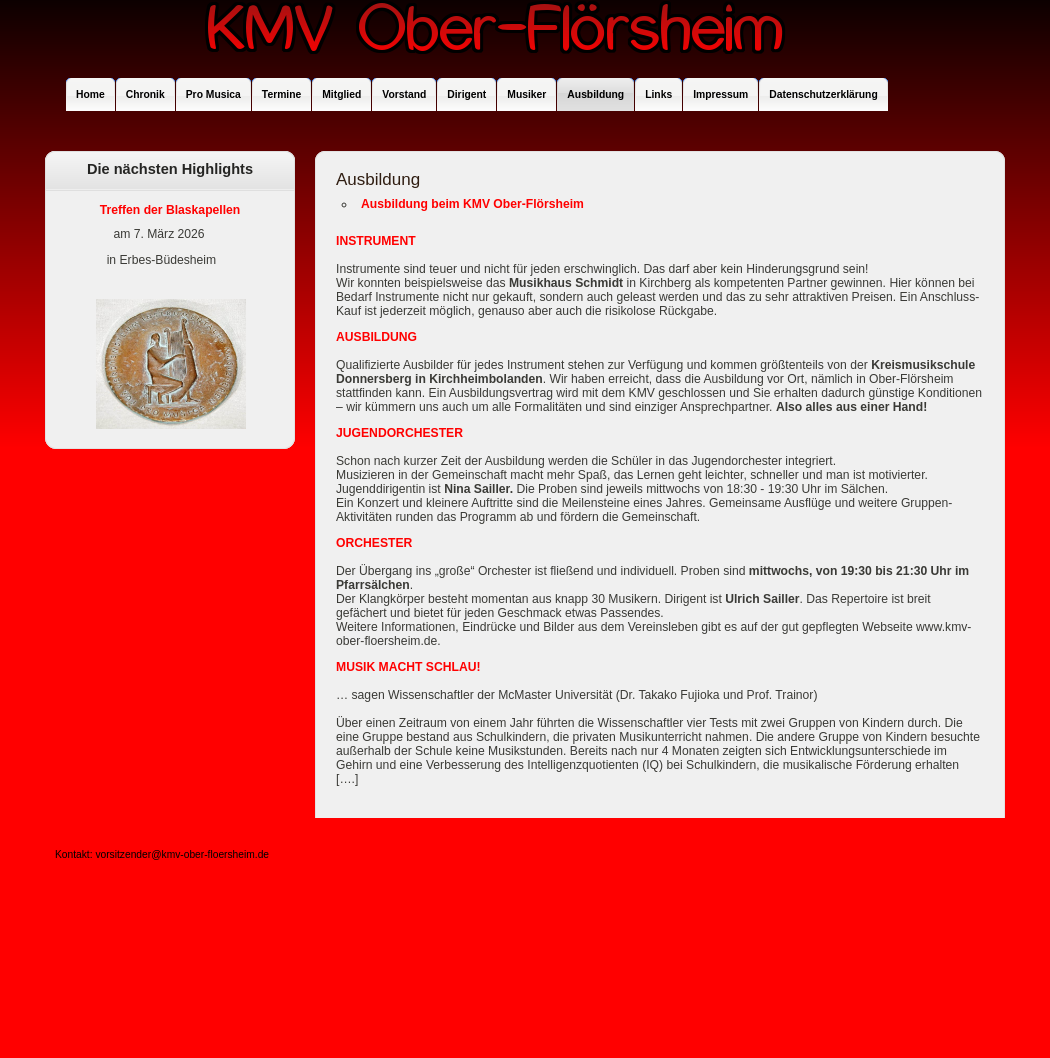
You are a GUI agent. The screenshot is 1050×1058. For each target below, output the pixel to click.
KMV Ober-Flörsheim (495, 37)
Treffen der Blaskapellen (170, 210)
